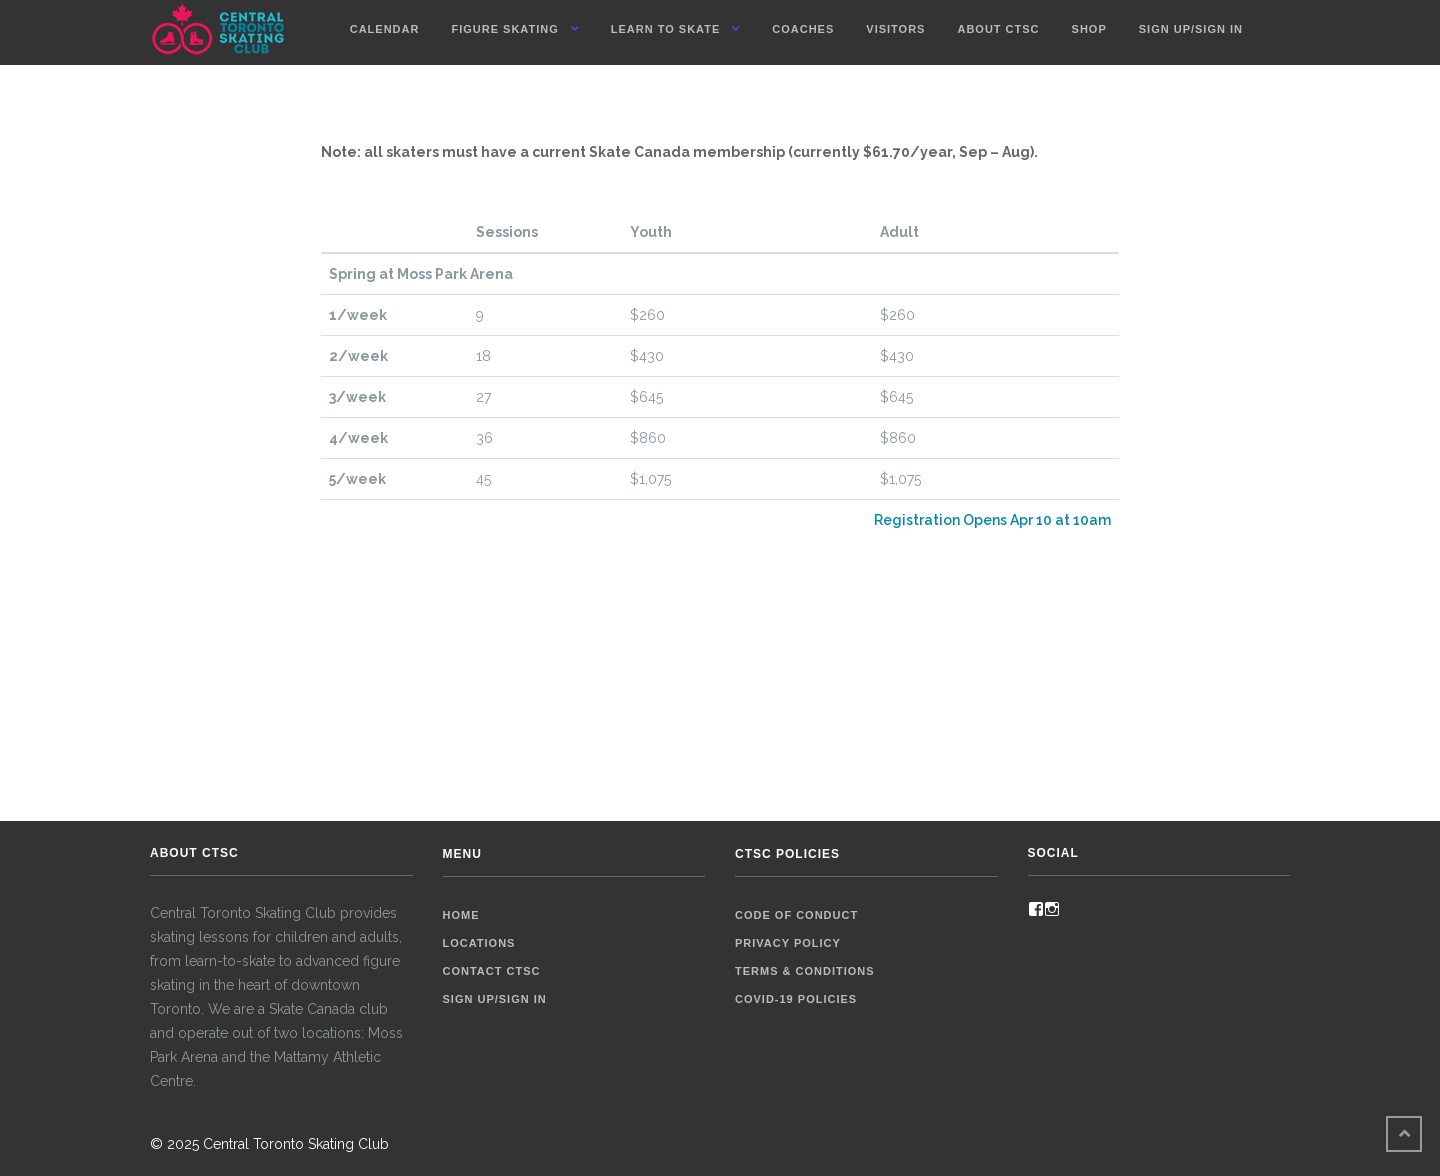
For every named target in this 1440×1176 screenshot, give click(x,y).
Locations (479, 943)
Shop (1089, 29)
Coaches (803, 29)
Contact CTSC (492, 971)
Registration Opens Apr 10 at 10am (992, 520)
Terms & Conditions (805, 971)
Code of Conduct (796, 915)
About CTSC (998, 29)
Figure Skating (504, 29)
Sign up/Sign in (1191, 29)
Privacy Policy (788, 943)
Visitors (895, 29)
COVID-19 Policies (796, 999)
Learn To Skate (666, 29)
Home (461, 915)
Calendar (385, 29)
